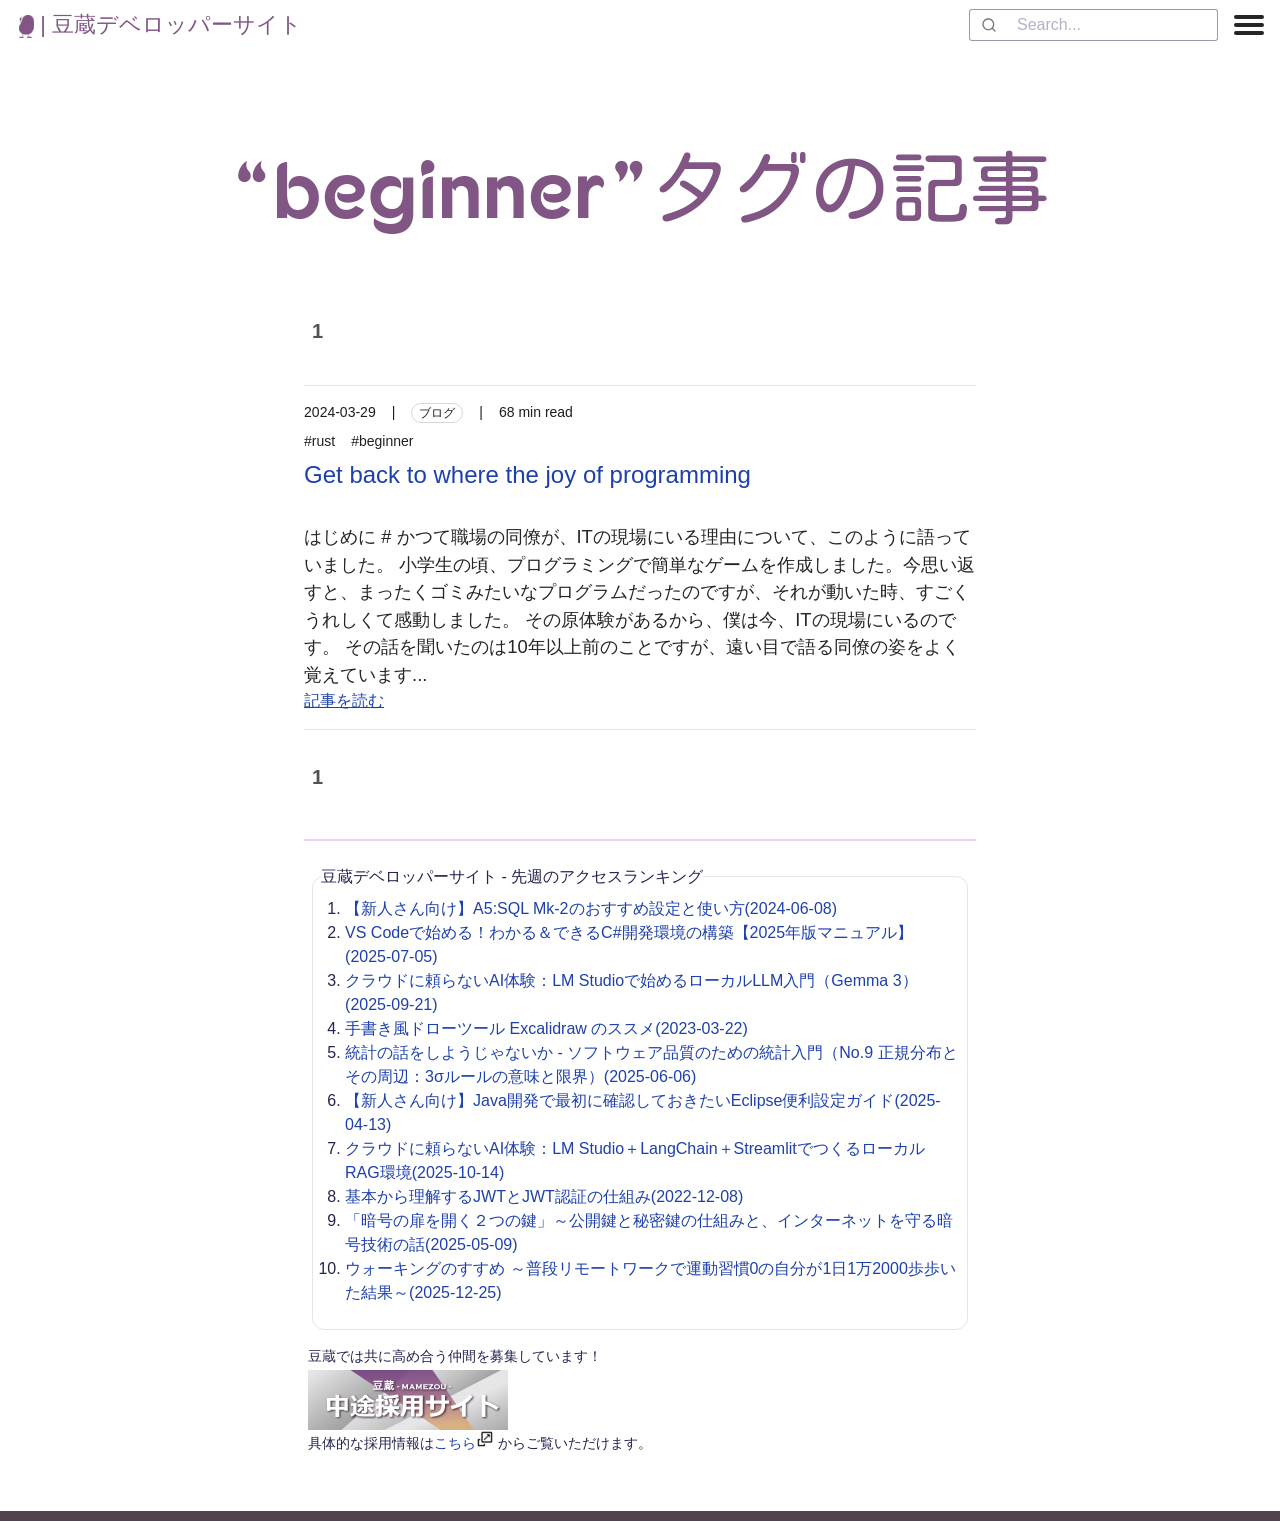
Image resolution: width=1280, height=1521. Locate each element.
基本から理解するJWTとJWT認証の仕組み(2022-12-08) (544, 1196)
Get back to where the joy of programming (527, 474)
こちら (455, 1443)
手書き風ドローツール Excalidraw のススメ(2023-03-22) (546, 1028)
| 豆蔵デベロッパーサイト (160, 24)
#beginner (382, 441)
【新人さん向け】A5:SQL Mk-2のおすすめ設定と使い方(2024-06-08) (591, 908)
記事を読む (344, 700)
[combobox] (1093, 25)
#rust (319, 441)
